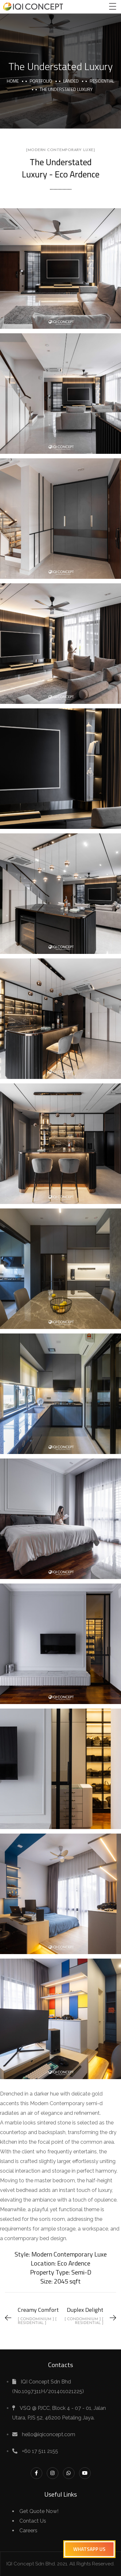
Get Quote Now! (38, 2511)
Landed (71, 80)
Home (13, 80)
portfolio (41, 80)
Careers (28, 2530)
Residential (102, 80)
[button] (89, 2549)
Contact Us (32, 2521)
